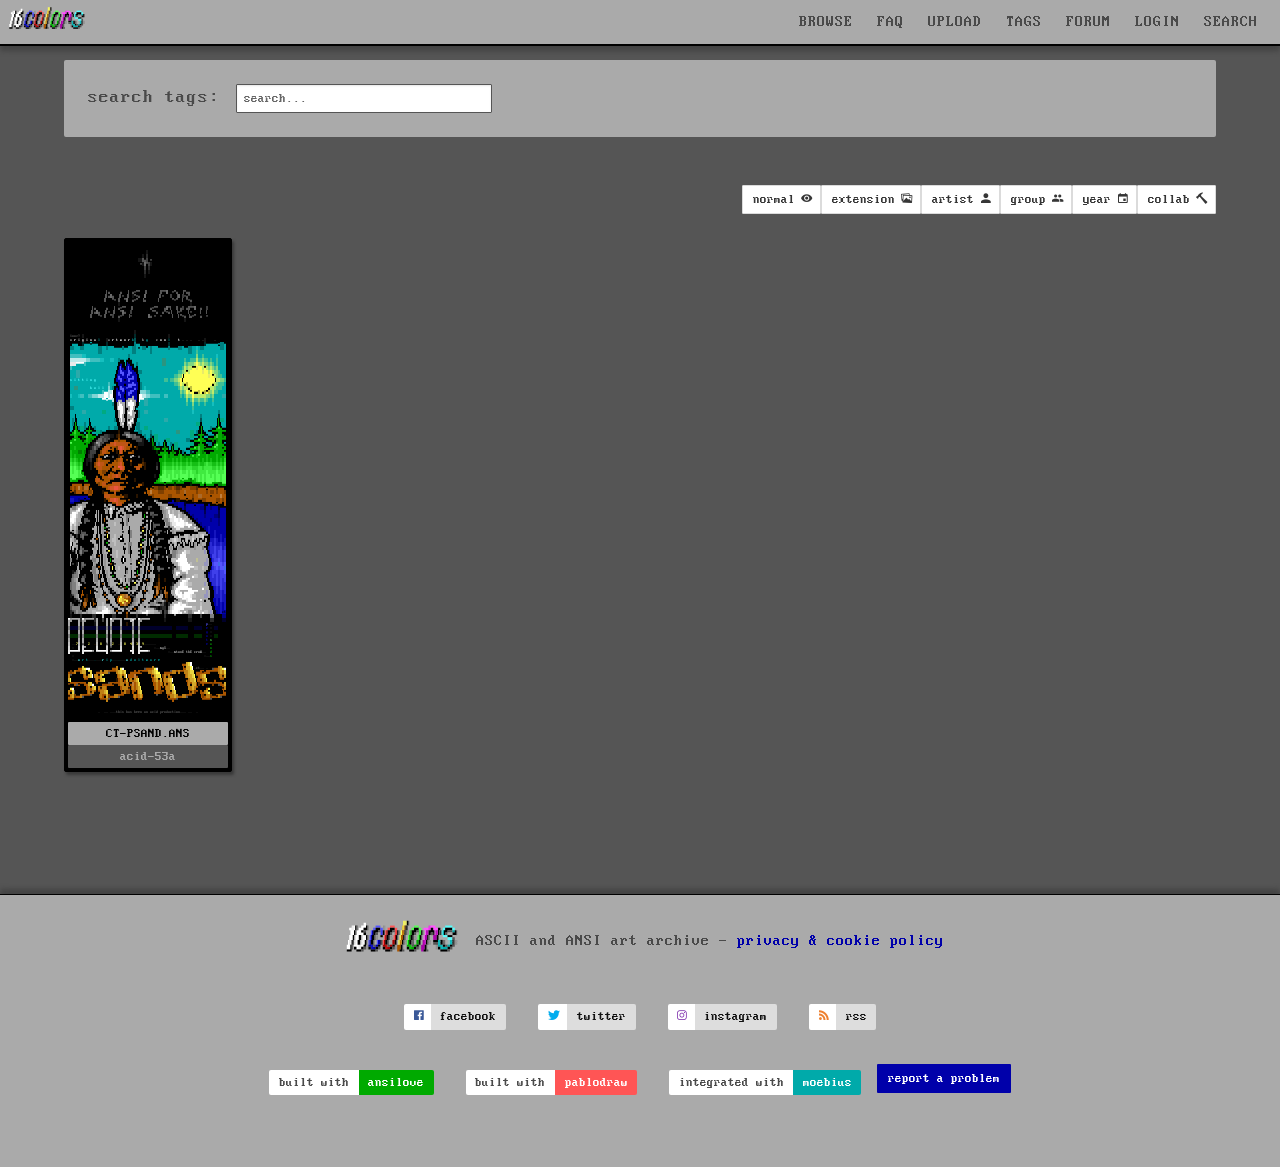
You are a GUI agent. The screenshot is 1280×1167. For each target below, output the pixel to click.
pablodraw (596, 1082)
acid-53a (148, 756)
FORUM (1088, 22)
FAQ (890, 22)
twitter (601, 1016)
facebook (468, 1016)
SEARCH (1231, 22)
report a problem (944, 1078)
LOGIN (1157, 22)
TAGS (1024, 22)
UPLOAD (955, 22)
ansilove (396, 1082)
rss (856, 1016)
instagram (735, 1016)
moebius (827, 1082)
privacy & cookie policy (840, 941)
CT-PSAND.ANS (148, 733)
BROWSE (826, 22)
